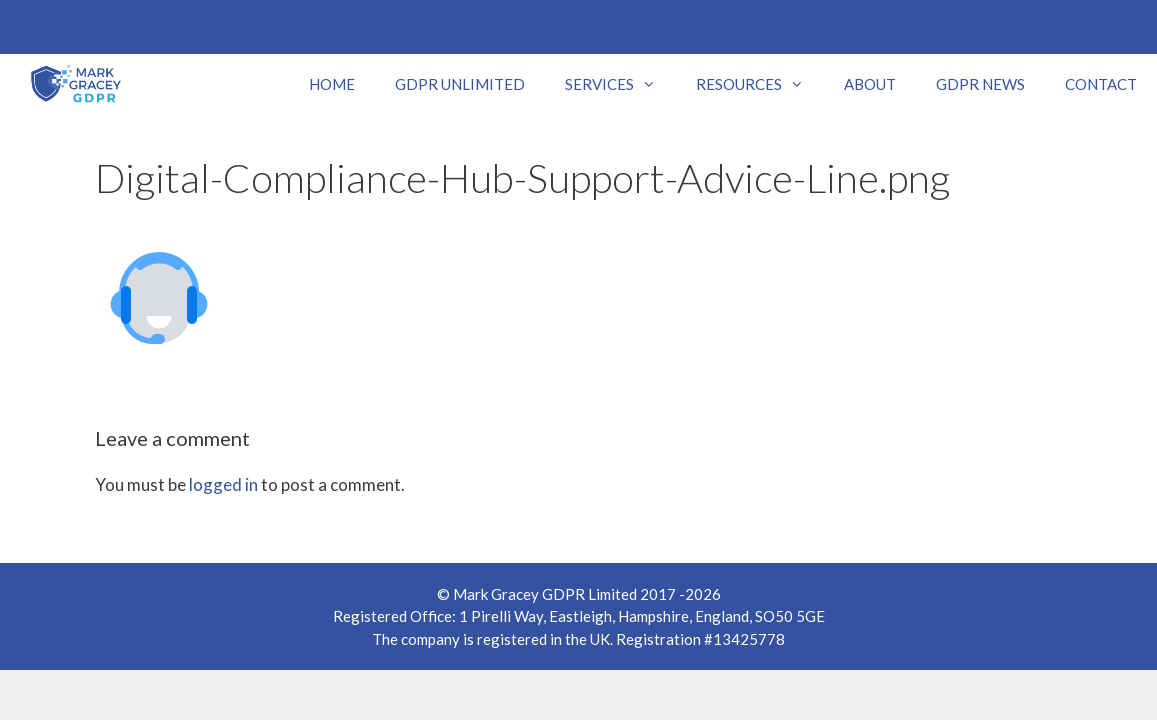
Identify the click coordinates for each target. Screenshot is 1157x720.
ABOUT (870, 84)
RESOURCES (760, 84)
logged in (223, 484)
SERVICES (620, 84)
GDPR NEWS (980, 84)
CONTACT (1101, 84)
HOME (332, 84)
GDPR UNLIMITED (460, 84)
